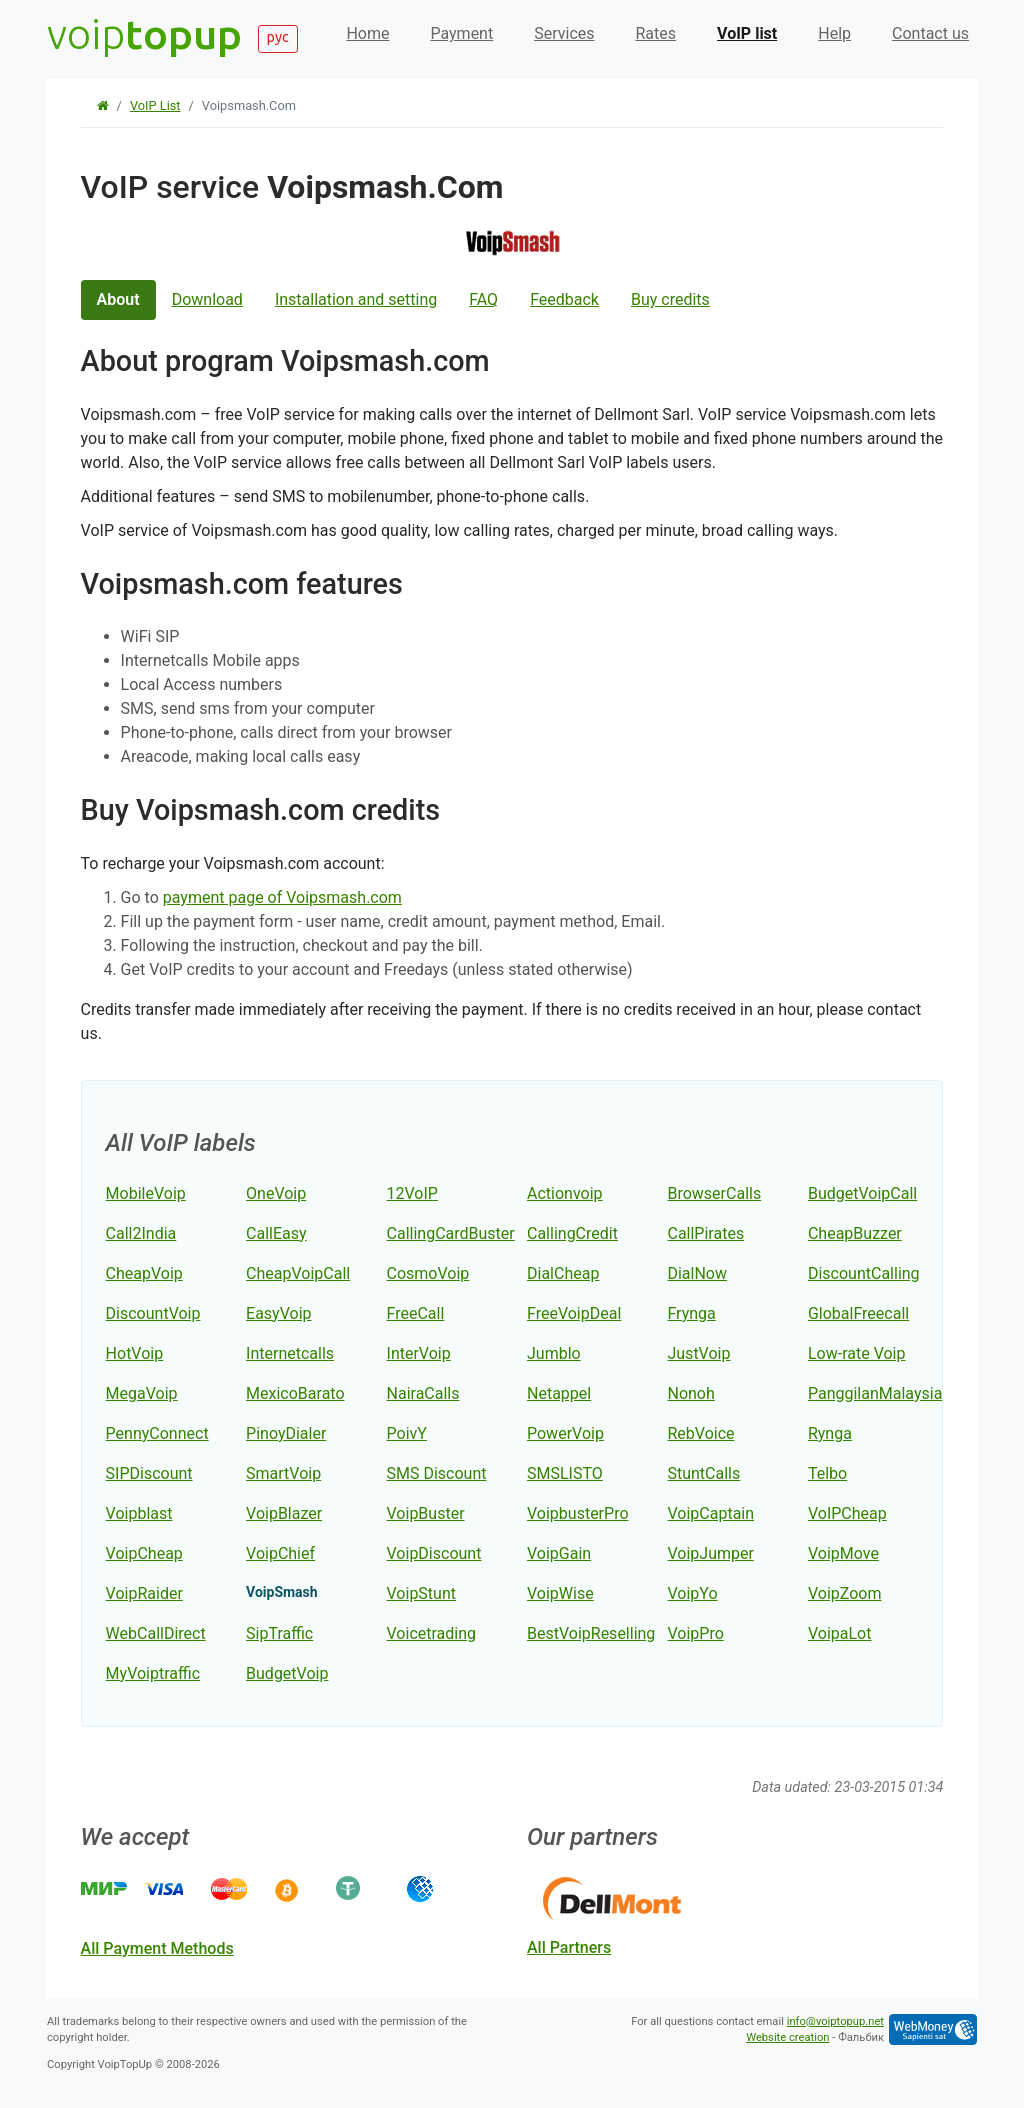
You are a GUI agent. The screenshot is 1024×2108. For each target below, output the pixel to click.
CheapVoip (144, 1273)
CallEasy (276, 1233)
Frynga (691, 1313)
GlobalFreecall (858, 1313)
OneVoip (276, 1193)
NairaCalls (423, 1393)
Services (564, 33)
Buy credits (670, 299)
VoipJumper (710, 1553)
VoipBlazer (284, 1513)
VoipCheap (144, 1553)
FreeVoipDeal (574, 1313)
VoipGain (559, 1553)
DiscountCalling (864, 1273)
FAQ (483, 299)
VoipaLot (840, 1633)
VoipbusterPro (578, 1513)
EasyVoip (278, 1313)
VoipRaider (144, 1593)
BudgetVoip (287, 1673)
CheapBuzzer (855, 1233)
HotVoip (135, 1353)
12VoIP (412, 1193)
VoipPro (695, 1633)
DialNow (697, 1273)
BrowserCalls (714, 1193)
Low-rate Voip (857, 1353)
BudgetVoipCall (862, 1193)
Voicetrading (431, 1633)
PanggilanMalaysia (875, 1393)
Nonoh (690, 1393)
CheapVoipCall (298, 1273)
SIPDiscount (149, 1473)
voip (144, 33)
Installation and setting (356, 299)
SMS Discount (437, 1473)
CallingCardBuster (451, 1233)
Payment (461, 33)
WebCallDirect (156, 1633)
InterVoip (419, 1353)
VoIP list (747, 33)
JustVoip (698, 1353)
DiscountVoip (153, 1313)
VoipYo (692, 1593)
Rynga (830, 1433)
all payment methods (157, 1948)
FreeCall (416, 1313)
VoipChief (280, 1553)
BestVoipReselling (591, 1633)
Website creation (787, 2037)
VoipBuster (426, 1513)
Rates (656, 33)
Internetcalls (290, 1353)
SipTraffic (279, 1633)
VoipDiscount (434, 1553)
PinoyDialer (286, 1433)
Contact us (930, 33)
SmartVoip (283, 1473)
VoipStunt (421, 1593)
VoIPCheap (847, 1513)
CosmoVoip (428, 1273)
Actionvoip (565, 1193)
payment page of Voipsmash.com (282, 897)
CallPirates (705, 1233)
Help (834, 33)
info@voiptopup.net (835, 2021)
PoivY (407, 1433)
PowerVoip (565, 1433)
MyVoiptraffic (153, 1673)
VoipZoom (845, 1593)
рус (278, 37)
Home (367, 33)
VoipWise (560, 1593)
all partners (569, 1947)
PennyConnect (157, 1433)
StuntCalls (703, 1473)
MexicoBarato (295, 1393)
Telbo (827, 1473)
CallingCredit (572, 1233)
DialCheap (563, 1273)
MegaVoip (142, 1393)
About (118, 299)
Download (207, 299)
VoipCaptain (710, 1513)
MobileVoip (146, 1193)
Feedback (564, 299)
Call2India (141, 1233)
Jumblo (554, 1353)
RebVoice (700, 1433)
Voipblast (139, 1513)
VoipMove (843, 1553)
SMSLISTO (565, 1473)
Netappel (559, 1393)
